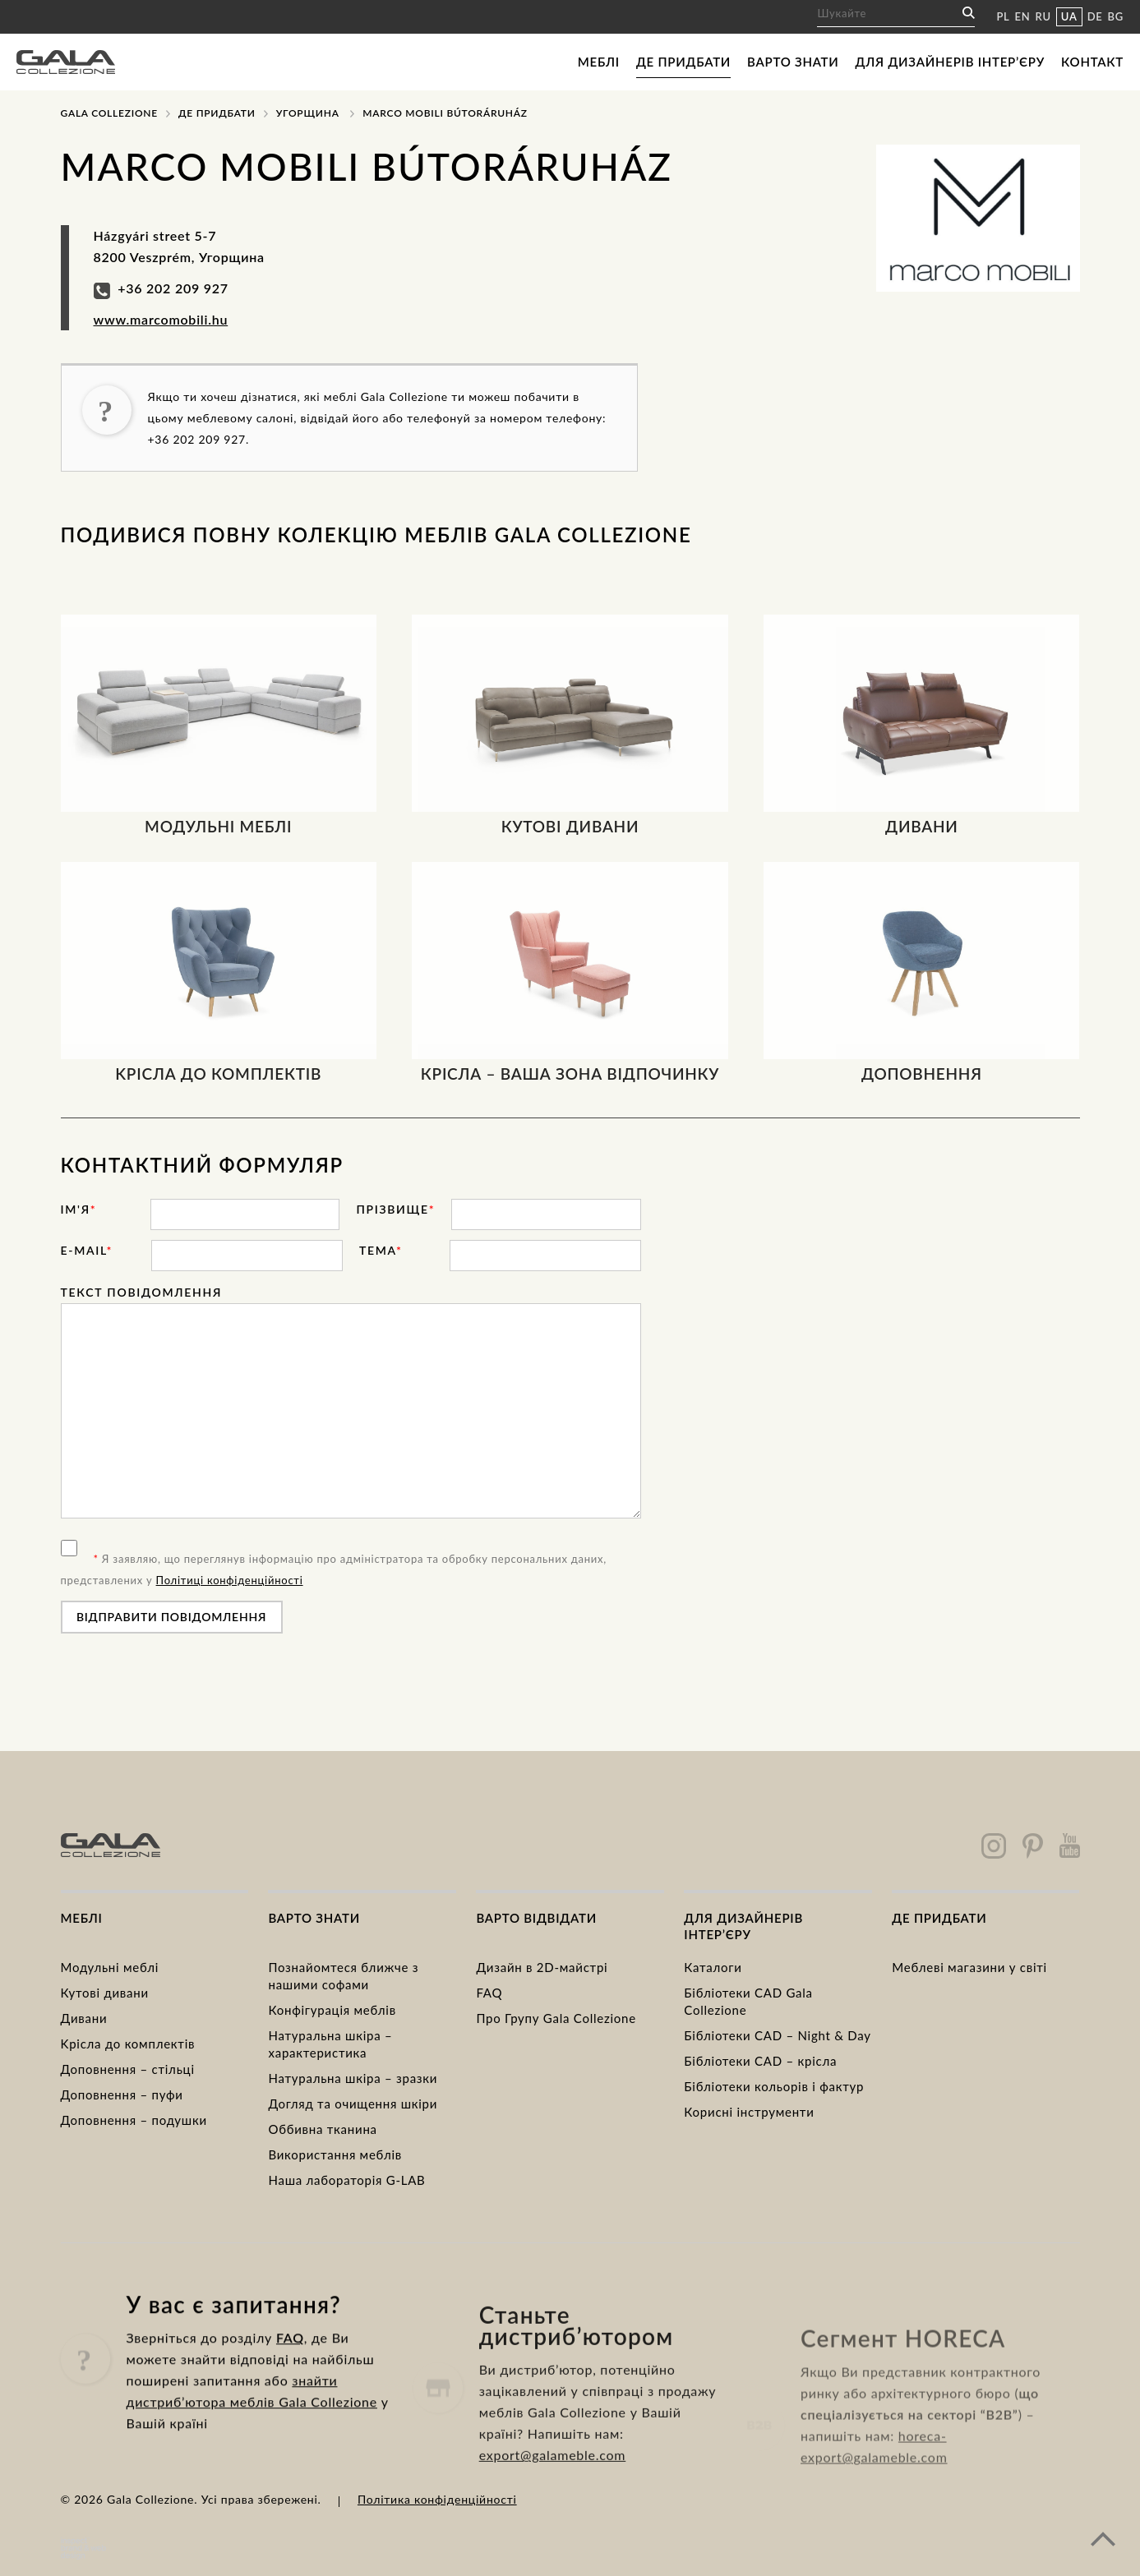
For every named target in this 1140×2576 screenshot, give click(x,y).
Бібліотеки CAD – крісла (760, 2060)
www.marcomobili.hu (161, 319)
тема (381, 1250)
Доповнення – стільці (128, 2069)
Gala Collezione (109, 113)
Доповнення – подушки (134, 2120)
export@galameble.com (552, 2524)
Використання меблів (335, 2154)
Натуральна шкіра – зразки (352, 2078)
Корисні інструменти (749, 2111)
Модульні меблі (110, 1967)
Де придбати (683, 61)
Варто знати (792, 61)
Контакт (1092, 61)
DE (1095, 16)
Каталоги (712, 1967)
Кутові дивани (105, 1992)
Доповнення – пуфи (122, 2094)
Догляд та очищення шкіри (352, 2103)
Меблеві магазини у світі (969, 1967)
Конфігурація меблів (331, 2009)
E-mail (87, 1250)
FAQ (489, 1992)
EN (1023, 16)
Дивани (84, 2018)
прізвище (395, 1209)
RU (1043, 16)
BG (1116, 16)
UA (1069, 16)
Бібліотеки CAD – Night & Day (777, 2035)
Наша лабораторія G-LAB (346, 2180)
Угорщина (307, 113)
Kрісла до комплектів (128, 2043)
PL (1002, 16)
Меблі (599, 61)
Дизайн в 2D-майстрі (541, 1967)
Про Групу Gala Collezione (555, 2018)
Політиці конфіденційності (229, 1580)
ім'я (79, 1209)
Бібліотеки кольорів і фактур (774, 2086)
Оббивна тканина (322, 2129)
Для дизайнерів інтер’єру (950, 61)
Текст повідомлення (142, 1292)
